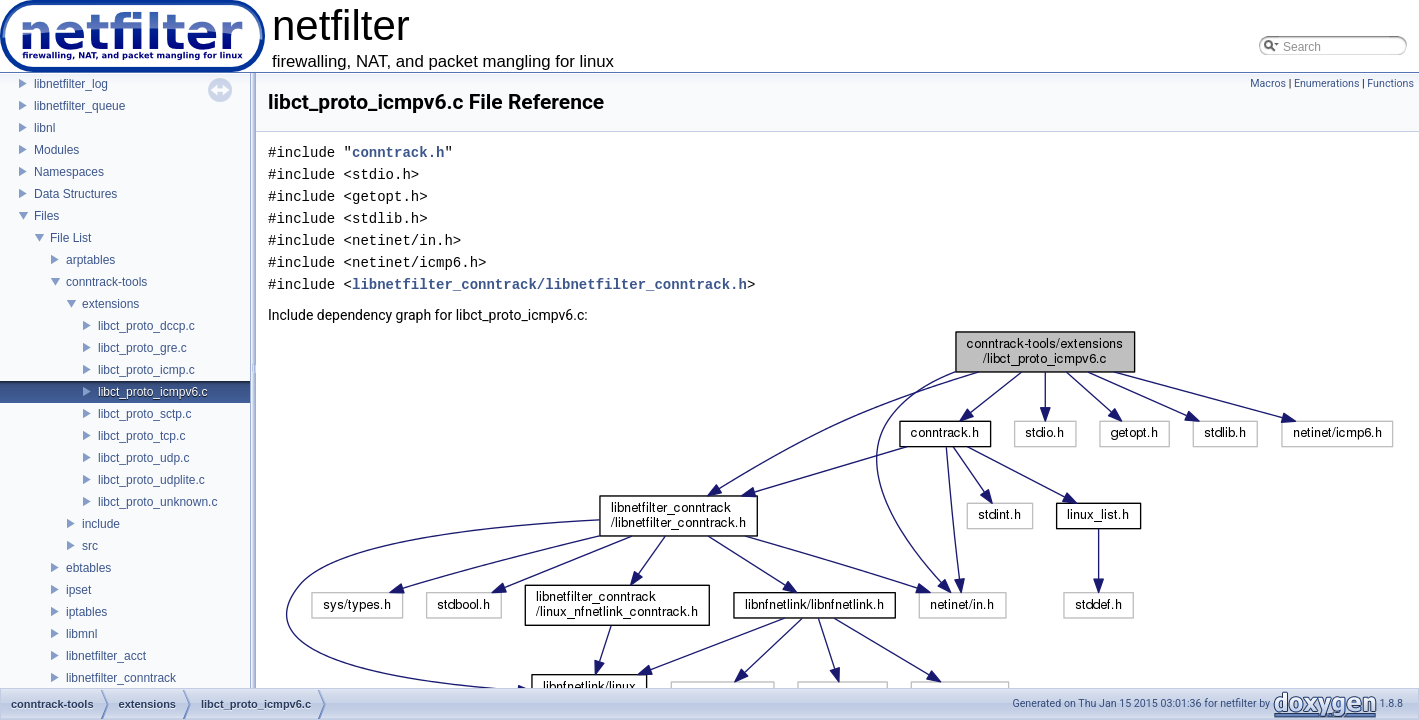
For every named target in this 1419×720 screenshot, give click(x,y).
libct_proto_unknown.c (157, 502)
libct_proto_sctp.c (144, 414)
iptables (86, 612)
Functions (1390, 83)
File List (70, 238)
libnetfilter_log (71, 84)
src (90, 546)
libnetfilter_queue (79, 106)
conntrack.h (398, 152)
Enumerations (1327, 83)
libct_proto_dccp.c (146, 326)
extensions (110, 304)
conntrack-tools (106, 282)
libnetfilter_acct (106, 656)
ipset (78, 590)
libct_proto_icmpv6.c (152, 392)
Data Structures (75, 194)
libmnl (81, 634)
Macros (1268, 83)
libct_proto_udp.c (143, 458)
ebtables (88, 568)
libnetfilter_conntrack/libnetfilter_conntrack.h (549, 284)
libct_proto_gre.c (142, 348)
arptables (90, 260)
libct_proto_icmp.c (146, 370)
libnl (44, 128)
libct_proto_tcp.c (141, 436)
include (101, 524)
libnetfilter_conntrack (121, 678)
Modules (56, 150)
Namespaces (69, 172)
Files (46, 216)
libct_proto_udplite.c (151, 480)
